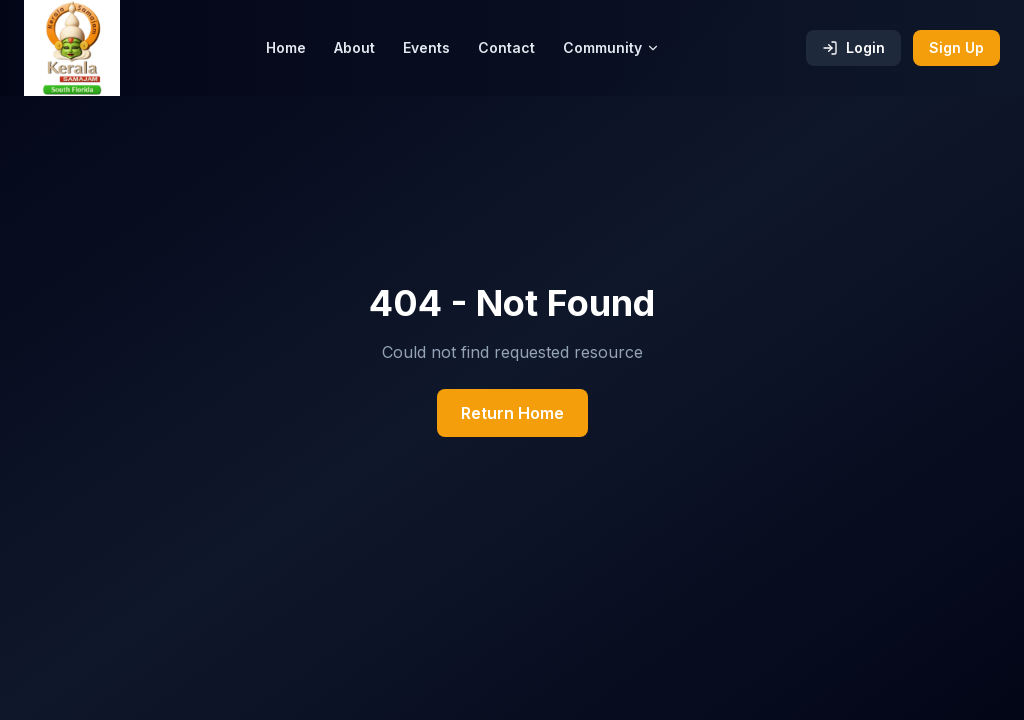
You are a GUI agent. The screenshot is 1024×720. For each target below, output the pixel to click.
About (354, 47)
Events (426, 47)
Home (286, 47)
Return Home (512, 413)
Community (611, 47)
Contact (506, 47)
